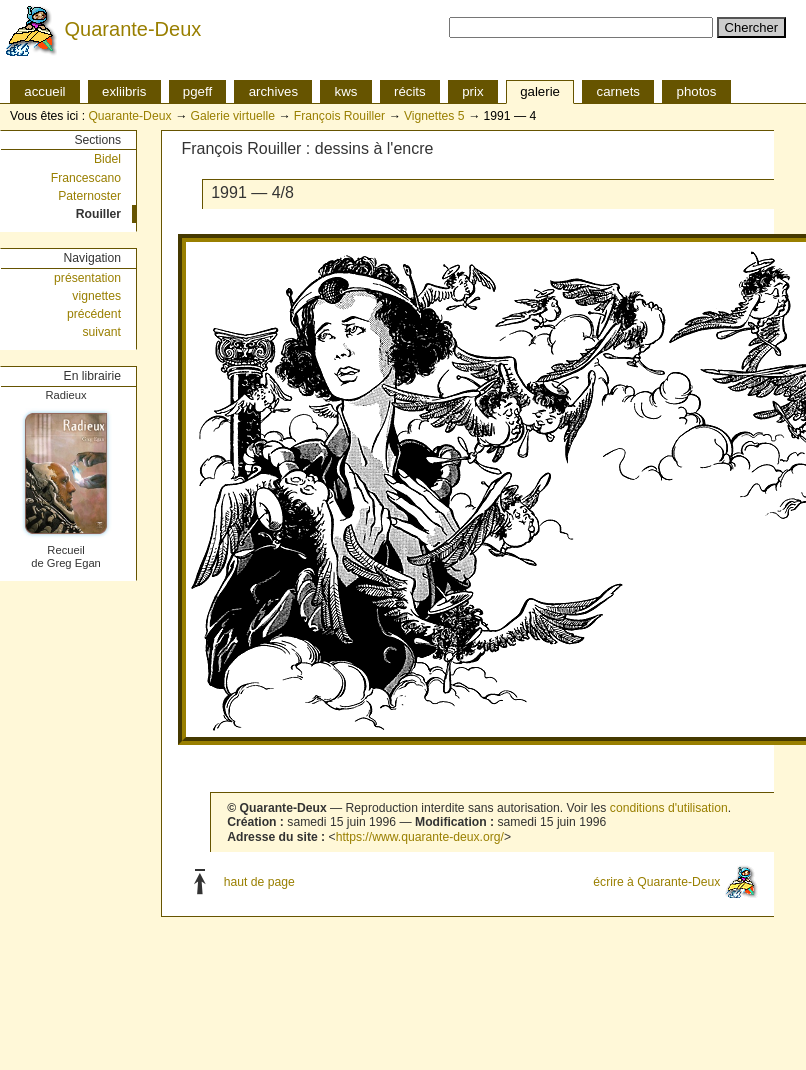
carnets (619, 91)
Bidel (107, 159)
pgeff (197, 91)
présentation (87, 278)
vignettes (96, 296)
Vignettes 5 (434, 116)
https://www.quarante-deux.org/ (420, 837)
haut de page (259, 881)
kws (346, 91)
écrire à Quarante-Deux (656, 881)
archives (273, 91)
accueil (44, 91)
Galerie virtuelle (232, 116)
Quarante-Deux (133, 29)
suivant (101, 332)
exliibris (124, 91)
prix (472, 91)
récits (410, 91)
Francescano (86, 178)
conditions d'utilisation (669, 808)
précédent (94, 314)
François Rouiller (339, 116)
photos (697, 91)
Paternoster (89, 196)
